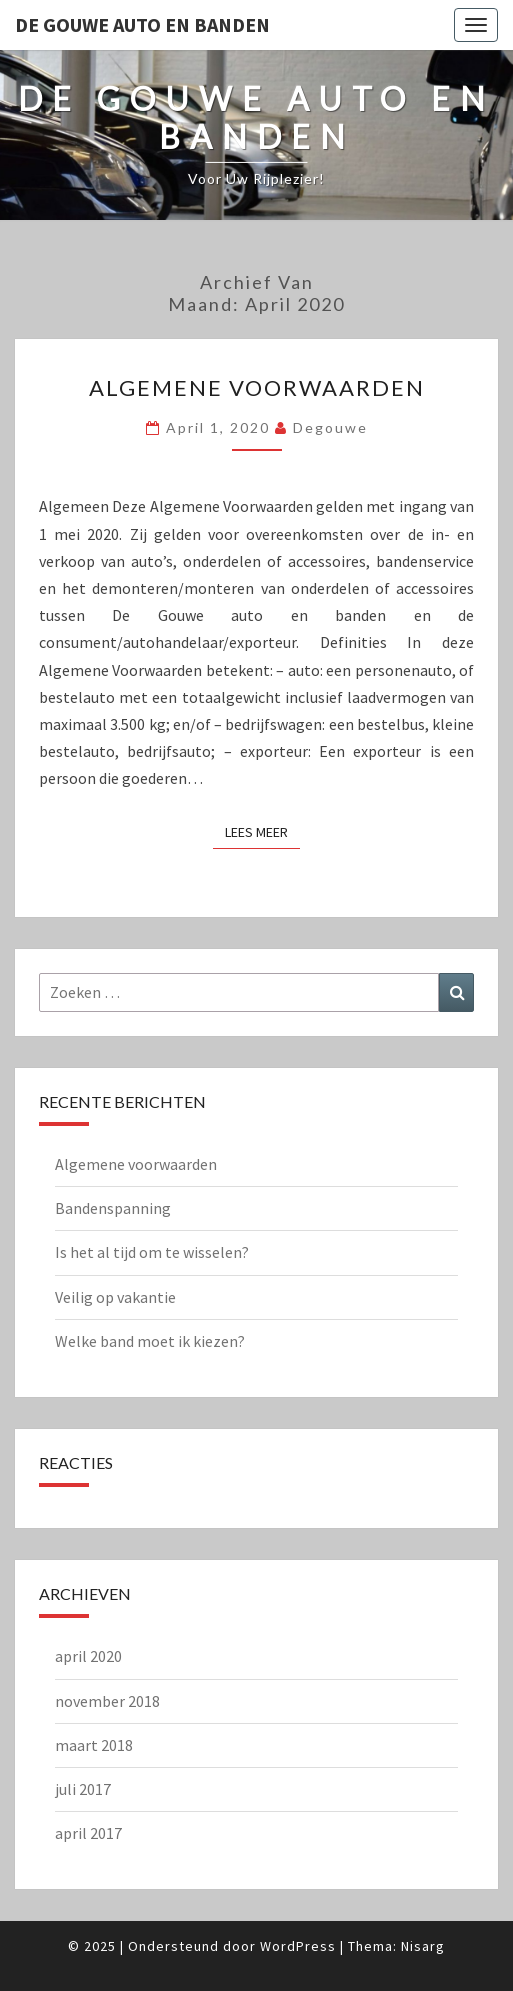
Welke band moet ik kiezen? (150, 1341)
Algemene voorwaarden (257, 387)
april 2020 (88, 1656)
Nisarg (423, 1946)
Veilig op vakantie (115, 1297)
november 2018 (107, 1701)
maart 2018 (94, 1745)
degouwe (330, 427)
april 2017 (88, 1833)
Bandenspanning (113, 1208)
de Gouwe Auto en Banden (142, 24)
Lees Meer (262, 831)
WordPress (298, 1946)
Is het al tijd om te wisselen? (152, 1252)
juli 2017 (83, 1789)
